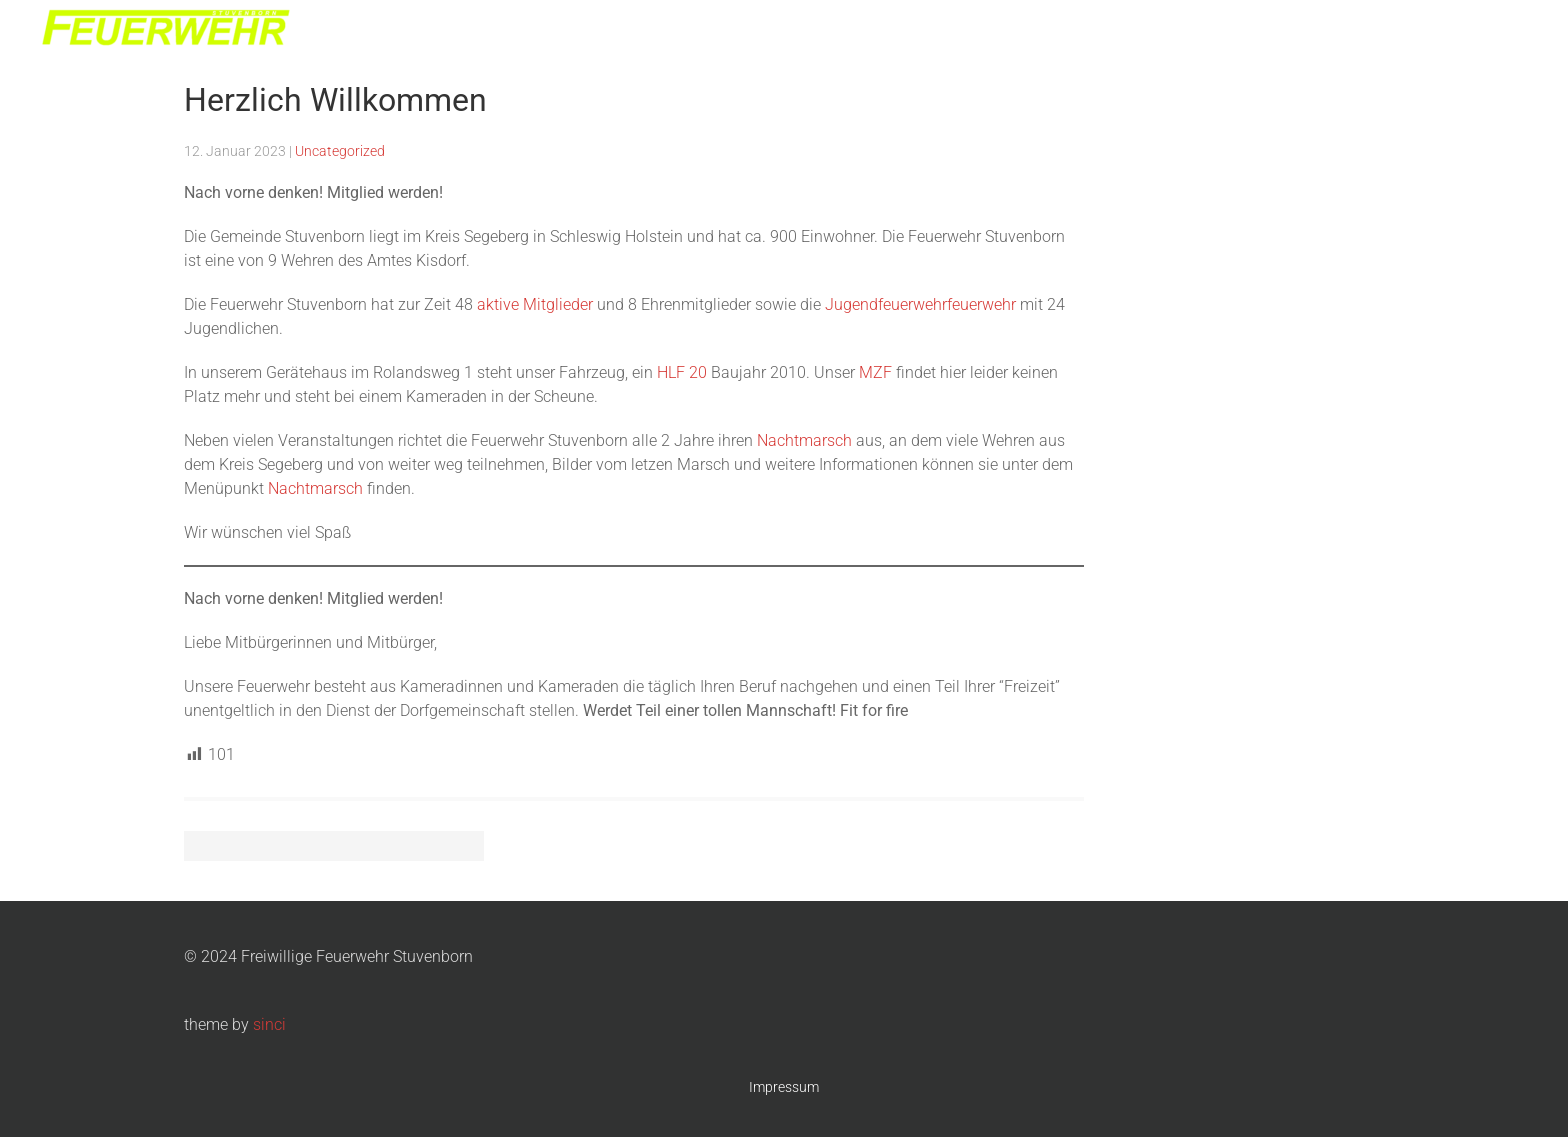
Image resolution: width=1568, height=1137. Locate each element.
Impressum (784, 1087)
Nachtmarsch (1390, 30)
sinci (269, 1024)
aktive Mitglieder (535, 304)
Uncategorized (340, 151)
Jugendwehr (1279, 30)
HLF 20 (682, 372)
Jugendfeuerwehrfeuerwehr (920, 304)
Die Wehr (1182, 30)
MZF (875, 372)
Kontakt (1488, 30)
